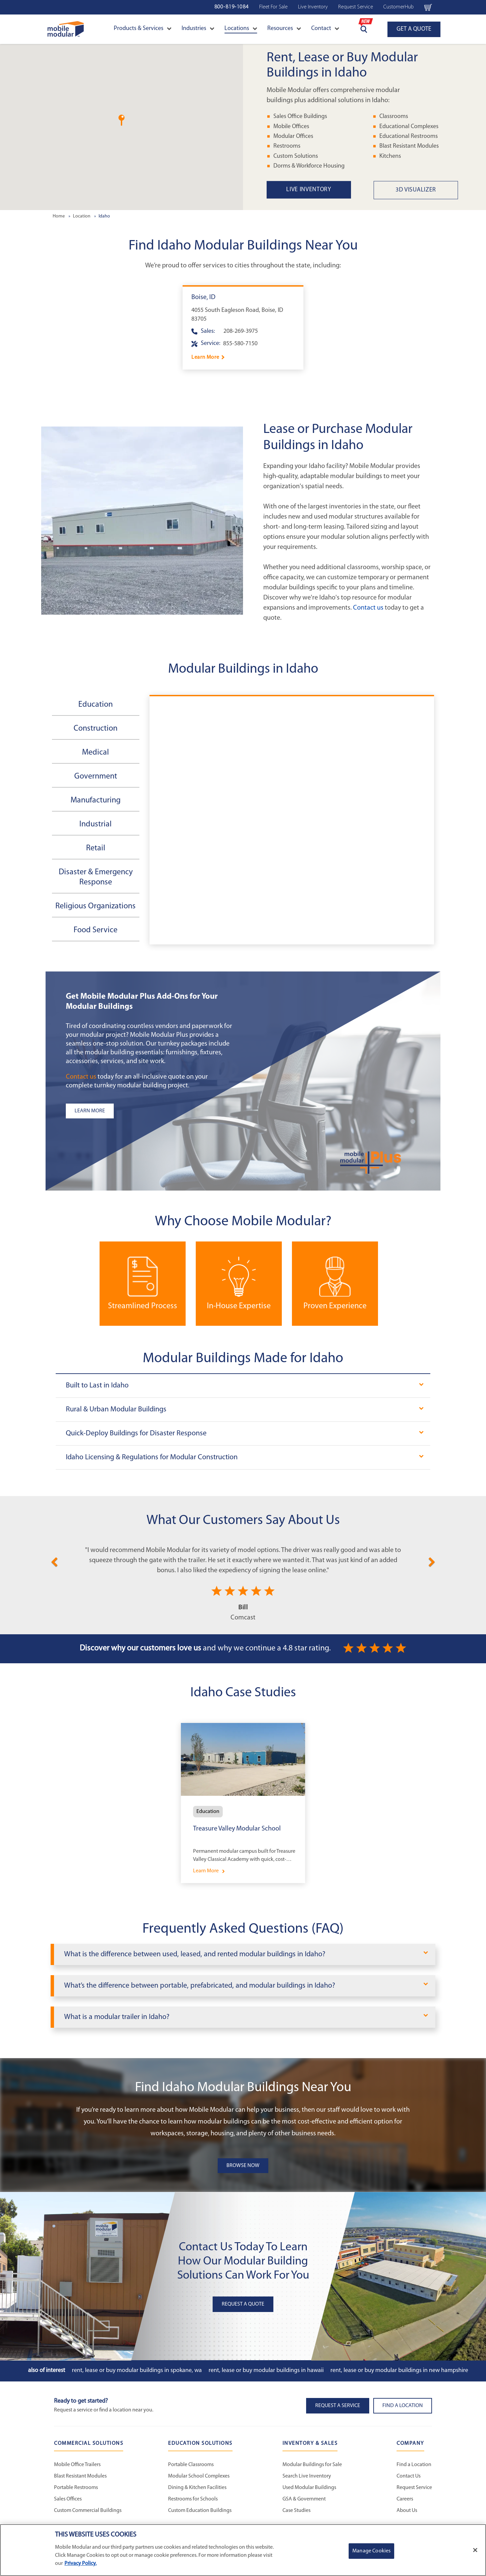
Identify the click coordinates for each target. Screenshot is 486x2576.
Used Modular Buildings (309, 2487)
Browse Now (243, 2165)
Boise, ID (203, 297)
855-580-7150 (240, 344)
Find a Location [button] (402, 2405)
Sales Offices (68, 2499)
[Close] (475, 2550)
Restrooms (286, 146)
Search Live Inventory (306, 2476)
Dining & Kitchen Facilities (197, 2487)
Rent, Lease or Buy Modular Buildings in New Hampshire (399, 2370)
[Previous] (54, 1561)
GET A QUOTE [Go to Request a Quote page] (414, 29)
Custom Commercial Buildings (88, 2510)
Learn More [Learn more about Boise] (205, 357)
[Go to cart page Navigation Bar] (428, 7)
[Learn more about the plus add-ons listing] (150, 1111)
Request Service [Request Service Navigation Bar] (355, 7)
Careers (405, 2499)
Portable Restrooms (76, 2487)
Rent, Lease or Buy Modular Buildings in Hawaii (266, 2370)
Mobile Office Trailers (77, 2464)
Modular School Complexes (199, 2476)
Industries (198, 28)
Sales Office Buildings (300, 116)
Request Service (414, 2487)
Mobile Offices (291, 126)
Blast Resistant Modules (409, 146)
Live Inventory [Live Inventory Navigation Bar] (313, 7)
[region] (243, 2550)
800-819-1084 (231, 7)
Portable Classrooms (191, 2464)
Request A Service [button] (337, 2405)
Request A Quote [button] (243, 2304)
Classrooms (393, 116)
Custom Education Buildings (200, 2510)
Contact (325, 28)
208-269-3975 (240, 331)
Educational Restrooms (408, 136)
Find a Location (414, 2464)
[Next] (432, 1561)
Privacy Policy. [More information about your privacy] (80, 2563)
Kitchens (390, 156)
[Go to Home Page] (66, 29)
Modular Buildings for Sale (312, 2464)
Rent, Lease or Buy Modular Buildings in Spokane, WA (137, 2370)
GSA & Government (304, 2499)
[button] (121, 120)
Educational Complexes (408, 126)
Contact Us (409, 2476)
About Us (407, 2510)
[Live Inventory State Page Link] (320, 190)
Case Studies (296, 2510)
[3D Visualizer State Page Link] (427, 190)
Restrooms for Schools (193, 2499)
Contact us (368, 608)
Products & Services (142, 28)
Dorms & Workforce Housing (309, 166)
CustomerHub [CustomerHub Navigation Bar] (398, 7)
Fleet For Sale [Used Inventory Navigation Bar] (273, 7)
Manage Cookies (371, 2551)
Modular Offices (293, 136)
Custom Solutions (295, 156)
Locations (240, 28)
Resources (284, 28)
